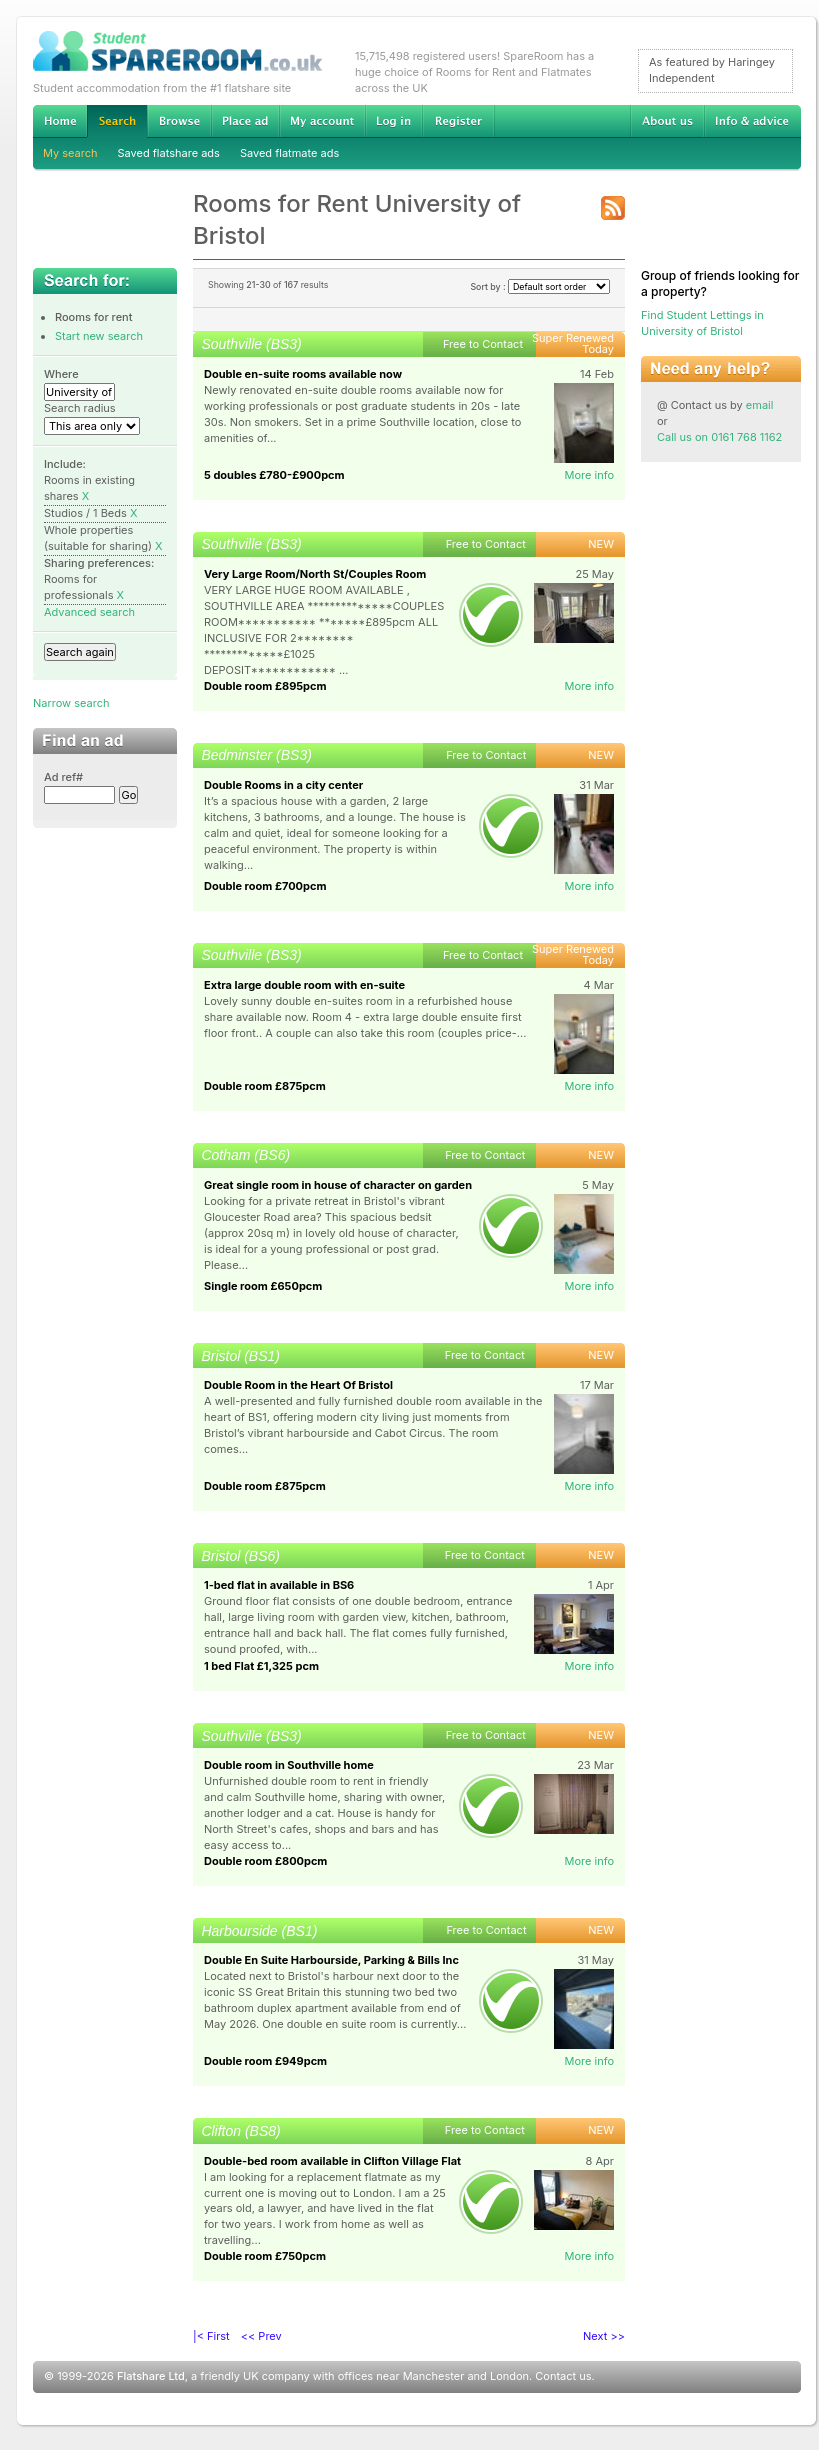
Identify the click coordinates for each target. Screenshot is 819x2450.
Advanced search (89, 612)
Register (458, 121)
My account (322, 121)
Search (117, 121)
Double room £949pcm (265, 2061)
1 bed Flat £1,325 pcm (261, 1666)
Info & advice (752, 121)
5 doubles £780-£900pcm (274, 475)
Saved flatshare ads (169, 153)
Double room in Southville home (289, 1765)
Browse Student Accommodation (179, 121)
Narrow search (71, 703)
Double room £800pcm (265, 1861)
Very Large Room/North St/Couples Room (315, 574)
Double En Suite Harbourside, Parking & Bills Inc (331, 1960)
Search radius (80, 408)
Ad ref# (63, 777)
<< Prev (261, 2336)
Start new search (99, 336)
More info (589, 475)
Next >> (604, 2336)
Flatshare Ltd (151, 2376)
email (760, 405)
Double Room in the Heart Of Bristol (298, 1385)
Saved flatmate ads (289, 153)
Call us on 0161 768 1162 (719, 437)
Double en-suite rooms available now (303, 374)
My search (70, 153)
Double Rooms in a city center (283, 785)
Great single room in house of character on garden (338, 1185)
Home (60, 121)
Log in (393, 121)
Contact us (563, 2376)
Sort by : (540, 286)
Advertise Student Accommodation (245, 121)
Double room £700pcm (265, 886)
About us (667, 121)
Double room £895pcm (265, 686)
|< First (211, 2336)
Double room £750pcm (265, 2256)
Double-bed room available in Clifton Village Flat (332, 2161)
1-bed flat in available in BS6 (279, 1585)
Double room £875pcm (265, 1086)
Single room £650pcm (263, 1286)
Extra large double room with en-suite (304, 985)
